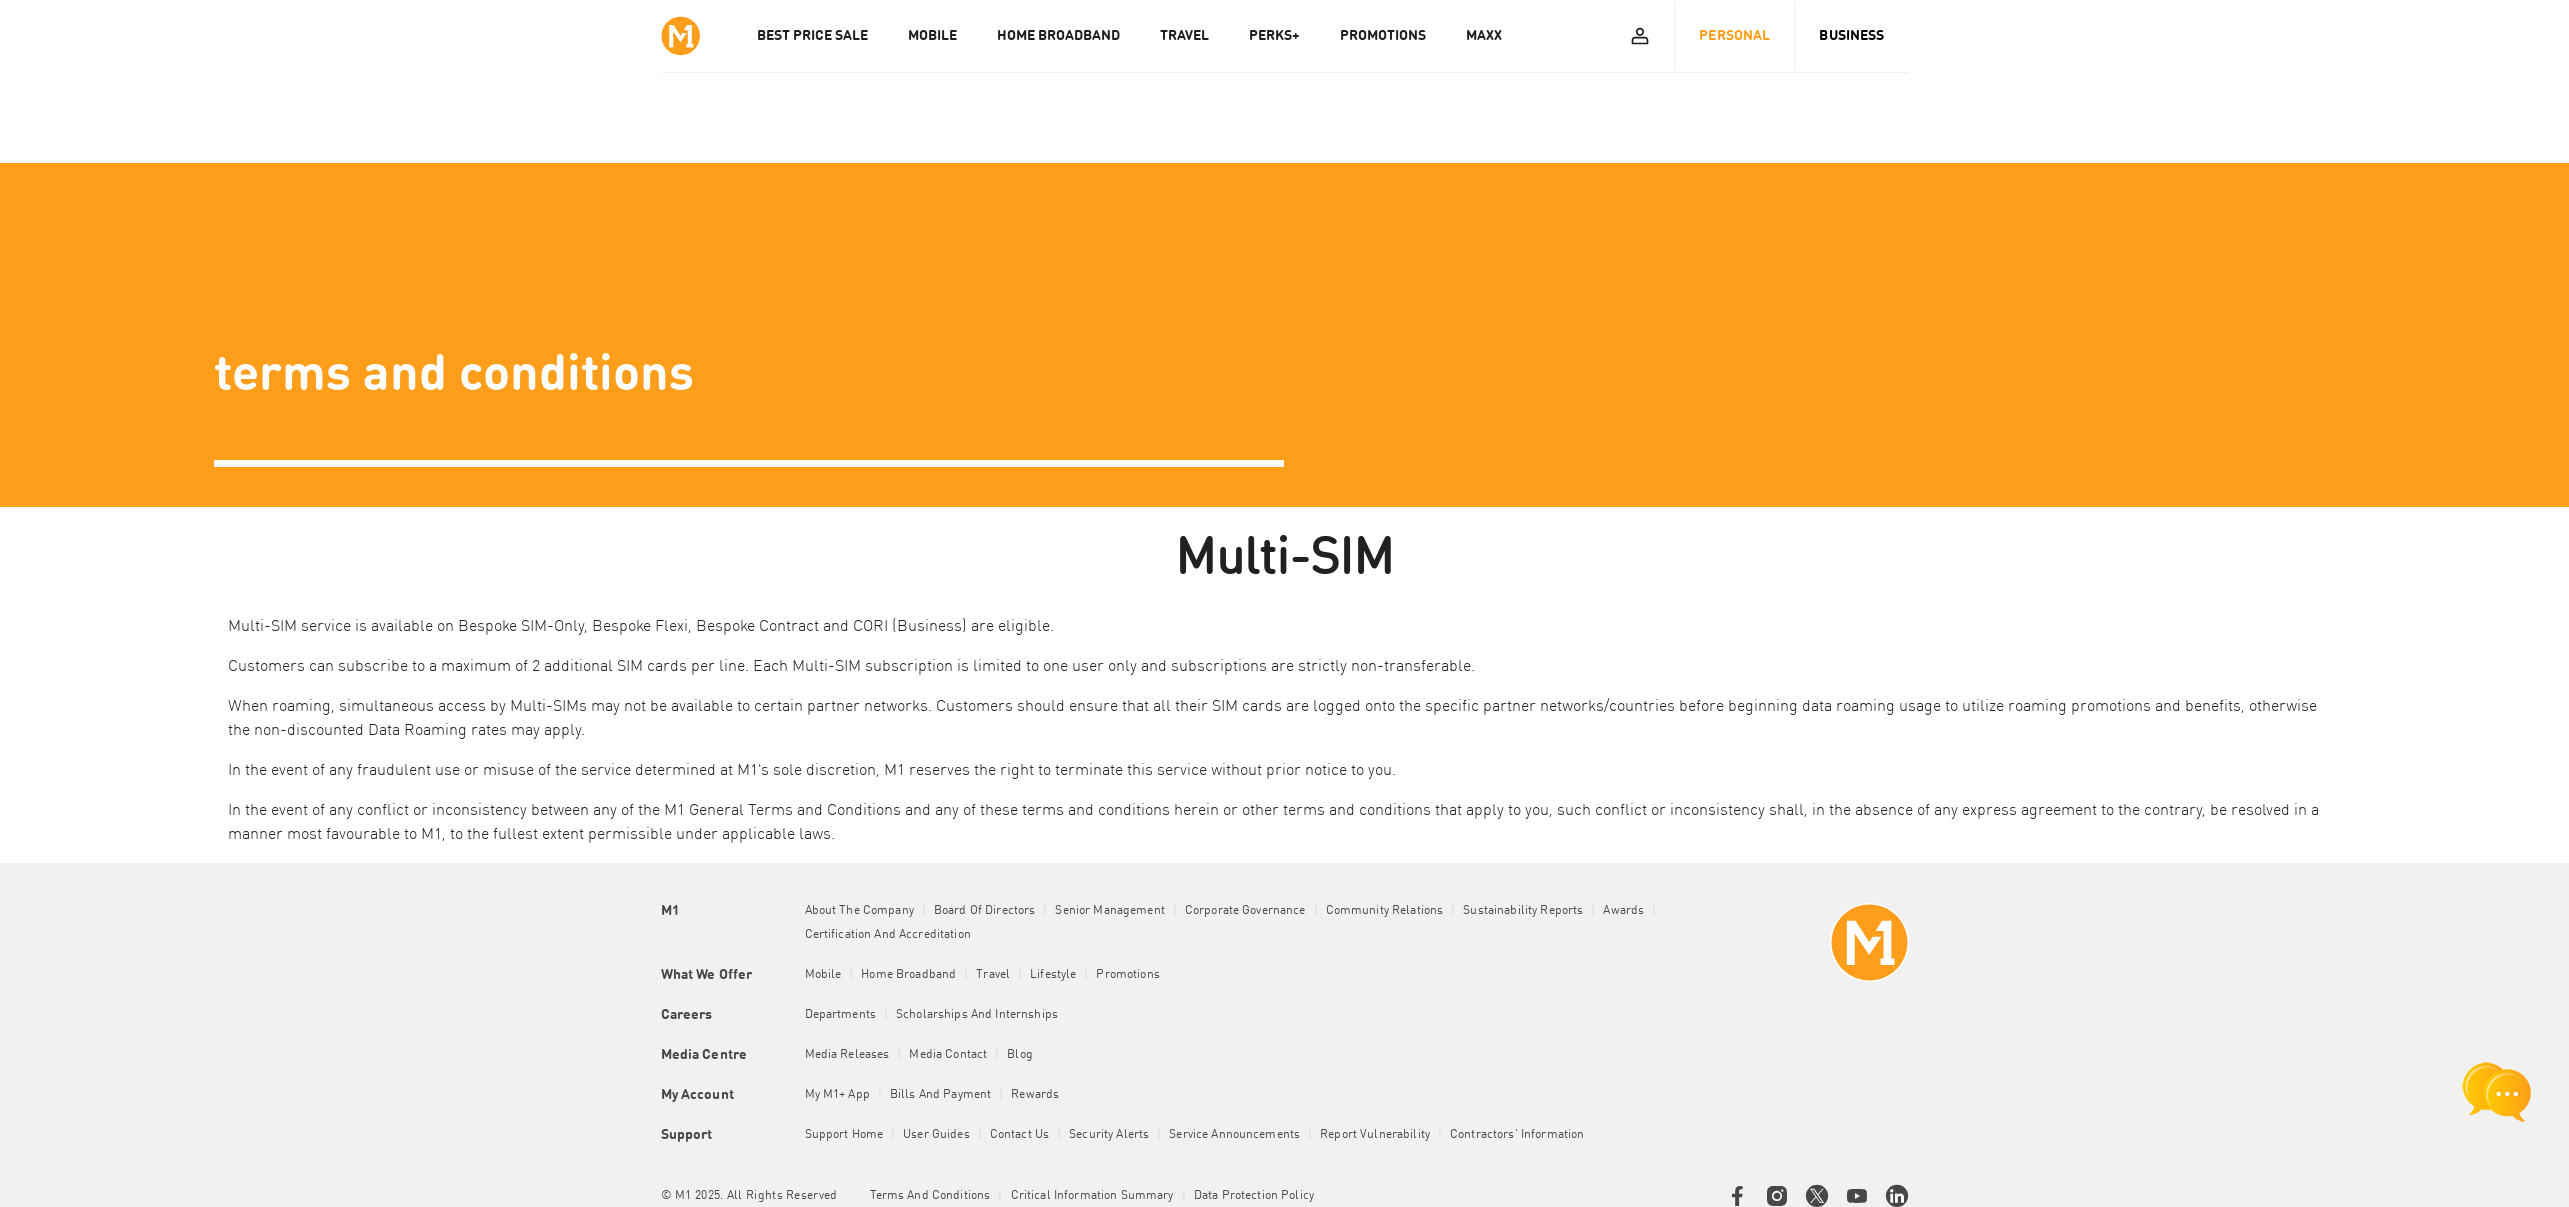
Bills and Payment (940, 1095)
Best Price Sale (812, 36)
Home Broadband (908, 975)
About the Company (859, 911)
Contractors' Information (1517, 1135)
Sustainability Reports (1523, 911)
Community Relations (1385, 911)
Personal (1734, 36)
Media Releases (847, 1055)
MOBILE (932, 36)
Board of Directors (985, 911)
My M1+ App (837, 1095)
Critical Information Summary (1092, 1196)
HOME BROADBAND (1058, 36)
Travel (993, 975)
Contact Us (1019, 1135)
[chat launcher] (2497, 1092)
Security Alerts (1109, 1135)
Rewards (1035, 1095)
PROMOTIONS (1383, 36)
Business (1851, 36)
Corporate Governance (1245, 911)
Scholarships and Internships (977, 1015)
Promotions (1127, 975)
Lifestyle (1053, 975)
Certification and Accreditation (888, 935)
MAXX (1484, 36)
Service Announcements (1234, 1135)
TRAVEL (1184, 36)
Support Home (844, 1135)
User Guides (936, 1135)
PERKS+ (1274, 36)
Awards (1623, 911)
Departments (841, 1015)
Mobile (823, 975)
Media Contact (948, 1055)
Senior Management (1109, 911)
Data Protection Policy (1254, 1196)
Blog (1020, 1055)
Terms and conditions (930, 1196)
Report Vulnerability (1375, 1135)
